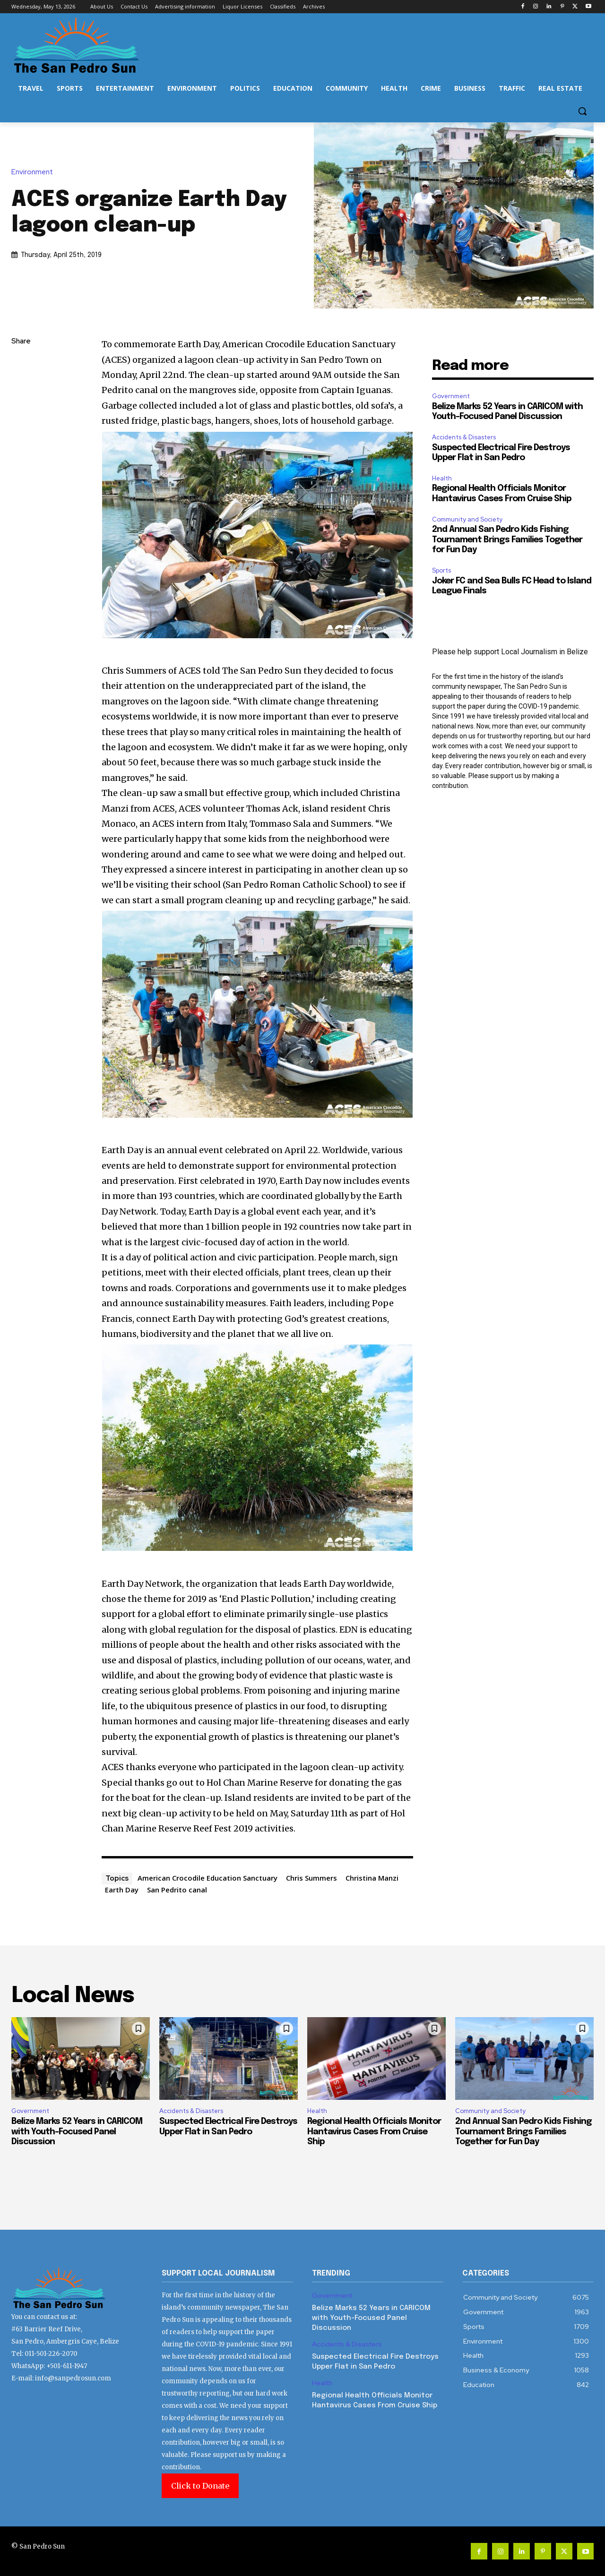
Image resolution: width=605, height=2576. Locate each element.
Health (442, 478)
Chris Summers (311, 1878)
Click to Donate (200, 2485)
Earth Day (121, 1889)
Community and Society (467, 519)
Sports (441, 570)
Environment (34, 172)
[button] (582, 111)
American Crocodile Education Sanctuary (207, 1878)
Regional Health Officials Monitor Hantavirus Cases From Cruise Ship (374, 2131)
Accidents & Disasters (464, 437)
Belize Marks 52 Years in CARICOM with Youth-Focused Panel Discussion (76, 2131)
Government (451, 396)
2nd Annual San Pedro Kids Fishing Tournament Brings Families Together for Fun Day (507, 539)
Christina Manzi (372, 1878)
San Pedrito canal (177, 1889)
